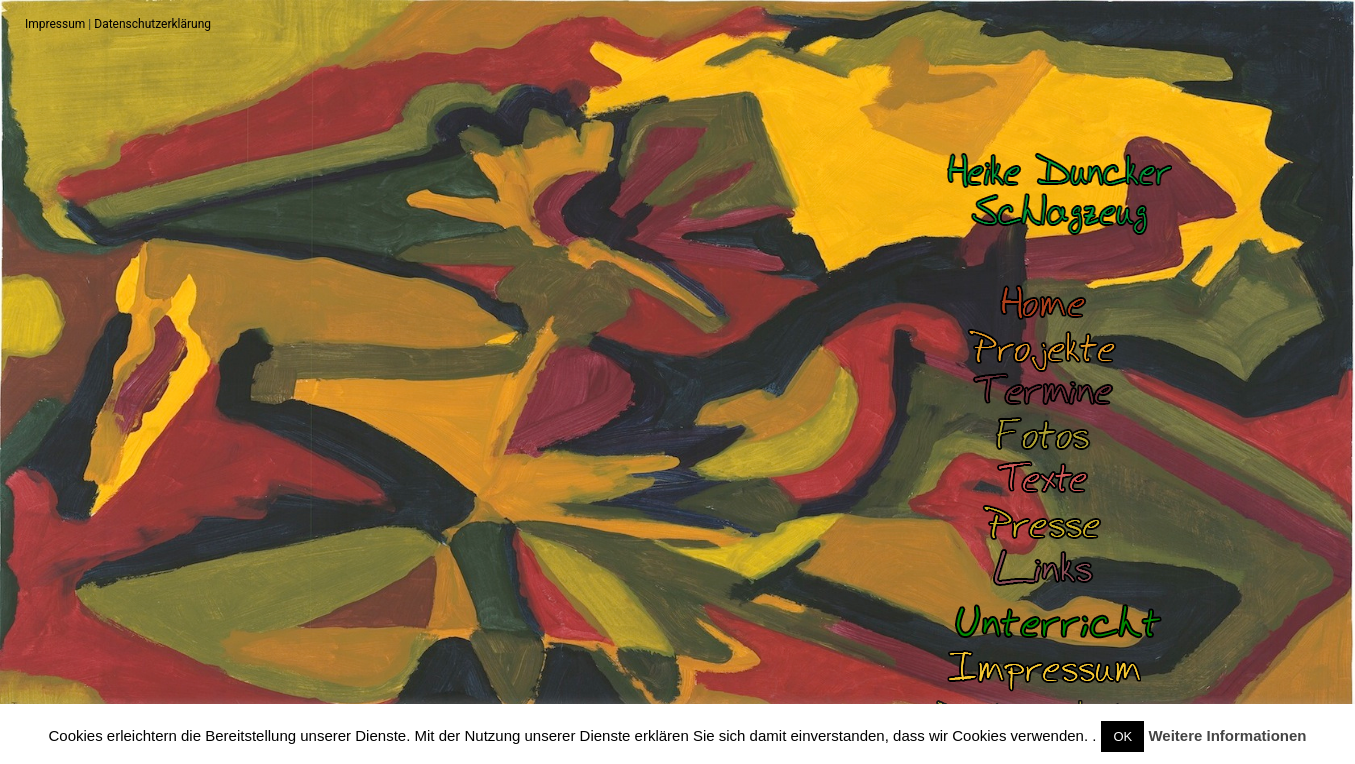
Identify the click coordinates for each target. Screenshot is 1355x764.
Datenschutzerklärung (152, 24)
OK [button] (1122, 736)
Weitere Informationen (1227, 735)
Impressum (55, 24)
